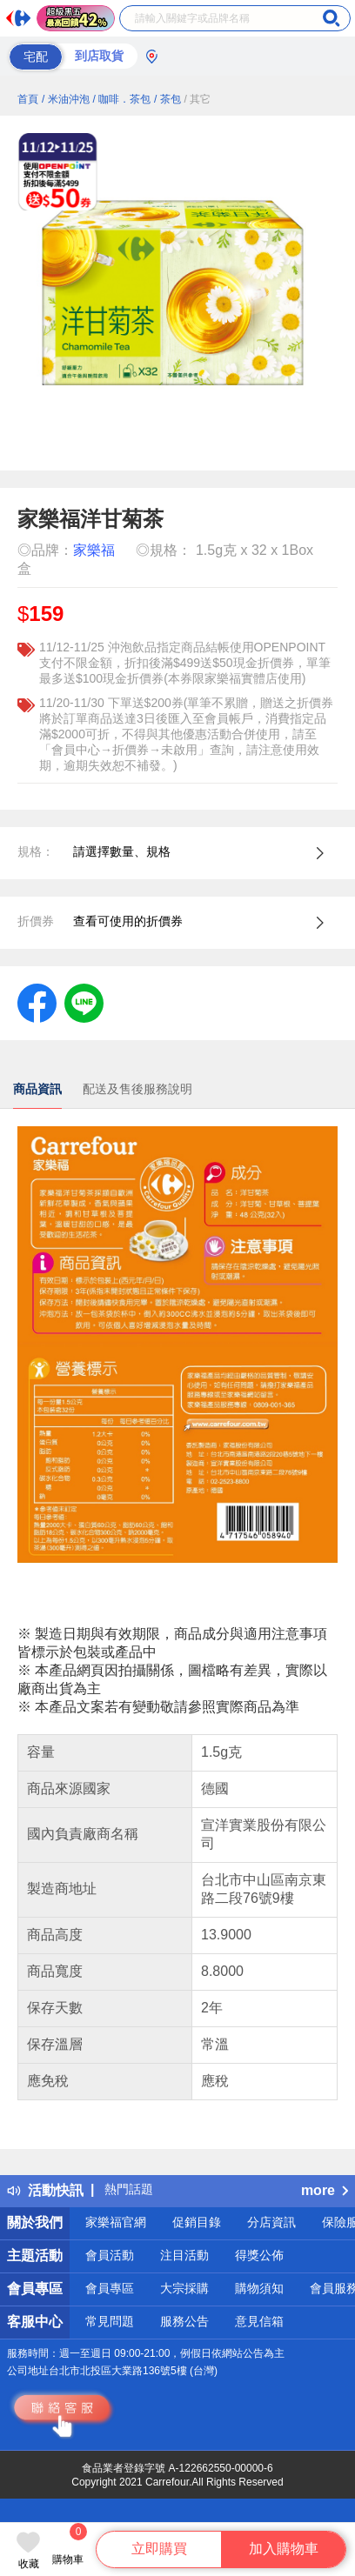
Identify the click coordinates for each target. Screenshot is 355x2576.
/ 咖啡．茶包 (121, 99)
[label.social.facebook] (37, 1002)
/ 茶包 (167, 99)
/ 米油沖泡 (66, 99)
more (324, 2190)
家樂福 (94, 550)
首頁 (27, 99)
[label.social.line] (84, 1002)
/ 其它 (197, 99)
